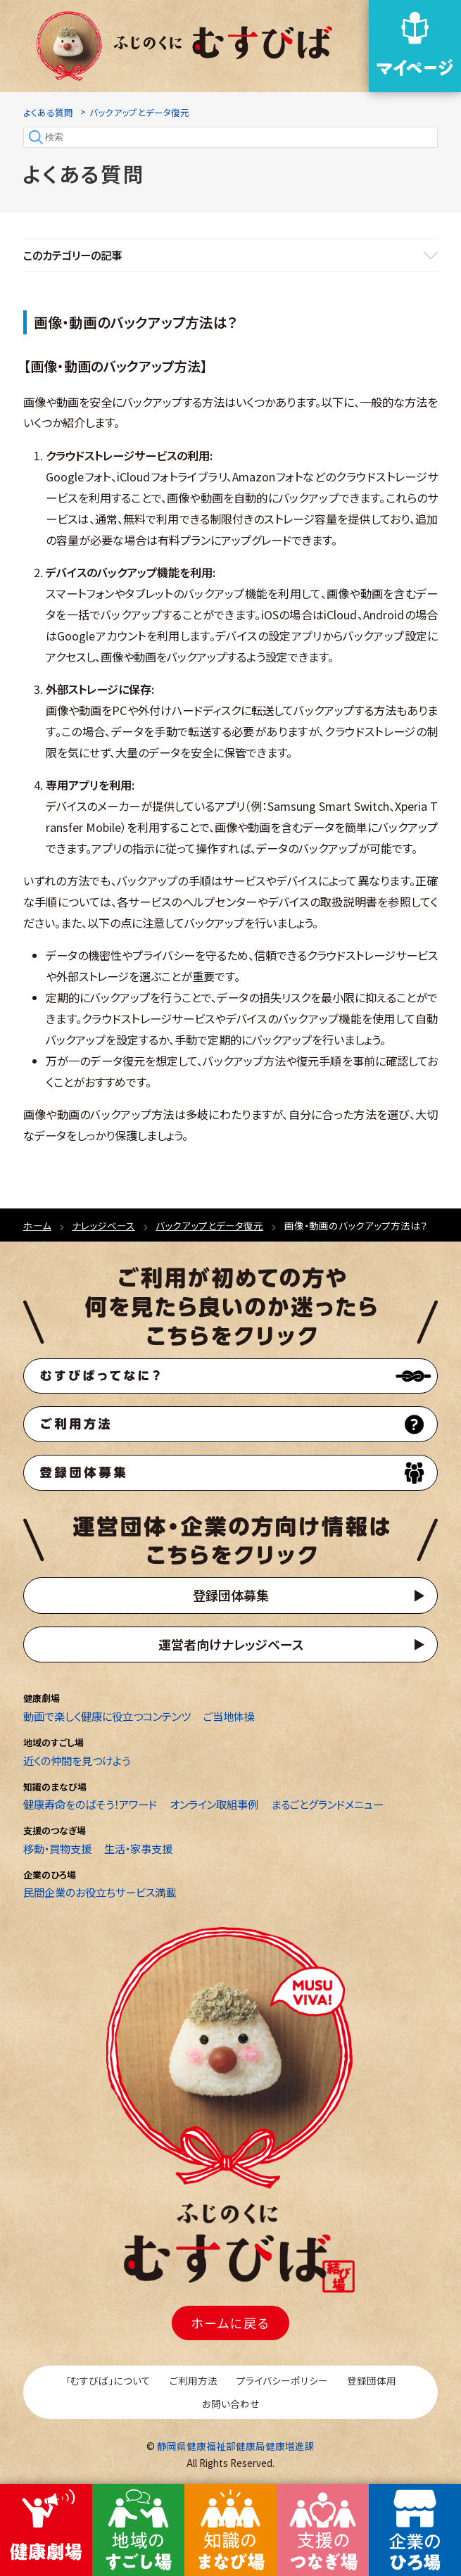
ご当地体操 (229, 1716)
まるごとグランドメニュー (327, 1804)
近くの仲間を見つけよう (76, 1760)
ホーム (37, 1225)
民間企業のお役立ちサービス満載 (99, 1892)
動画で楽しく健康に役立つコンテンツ (107, 1716)
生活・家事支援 (138, 1848)
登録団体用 (371, 2380)
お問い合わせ (231, 2404)
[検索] (230, 137)
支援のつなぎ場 (54, 1830)
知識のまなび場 (55, 1786)
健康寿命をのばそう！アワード (90, 1804)
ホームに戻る (230, 2322)
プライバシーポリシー (282, 2380)
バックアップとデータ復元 (139, 112)
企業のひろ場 (49, 1874)
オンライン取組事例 (214, 1804)
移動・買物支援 (57, 1848)
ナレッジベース (103, 1225)
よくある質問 (48, 112)
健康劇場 (41, 1698)
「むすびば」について (108, 2380)
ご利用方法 (193, 2380)
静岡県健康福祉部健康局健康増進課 (236, 2446)
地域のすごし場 (53, 1742)
